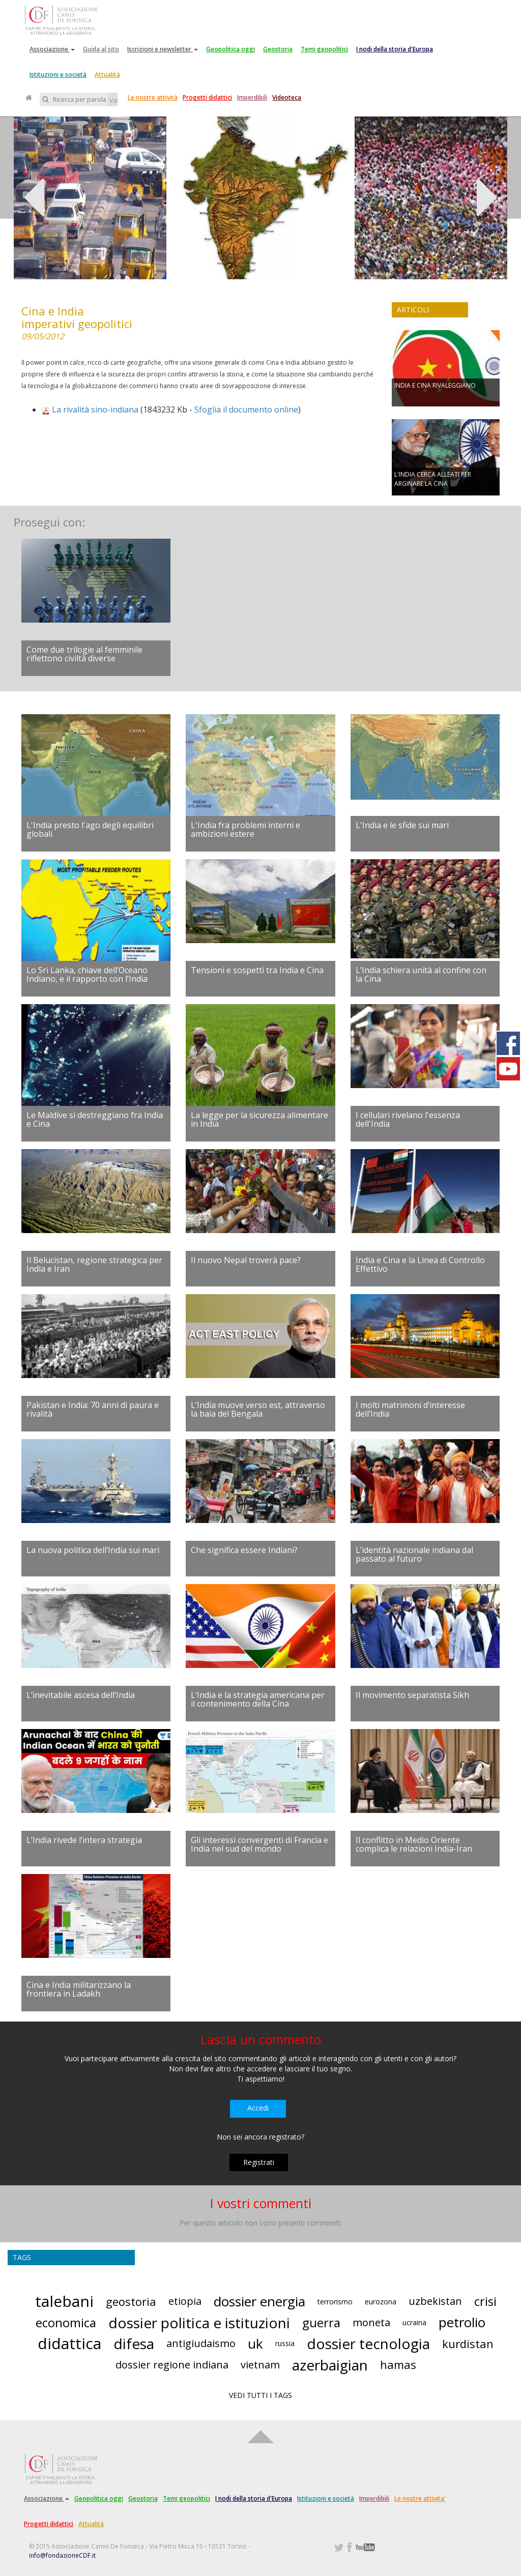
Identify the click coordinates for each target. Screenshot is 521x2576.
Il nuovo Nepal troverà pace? (246, 1260)
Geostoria (278, 49)
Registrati (258, 2162)
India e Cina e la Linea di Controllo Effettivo (420, 1264)
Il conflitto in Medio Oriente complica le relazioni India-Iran (414, 1844)
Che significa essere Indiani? (244, 1550)
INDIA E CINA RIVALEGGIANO (435, 385)
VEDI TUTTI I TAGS (260, 2395)
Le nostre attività (153, 97)
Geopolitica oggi (230, 49)
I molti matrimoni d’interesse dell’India (410, 1409)
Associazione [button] (52, 49)
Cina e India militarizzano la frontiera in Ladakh (78, 1989)
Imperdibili (252, 97)
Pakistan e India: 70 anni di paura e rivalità (92, 1409)
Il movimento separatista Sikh (412, 1695)
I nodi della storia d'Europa (394, 49)
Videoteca (286, 97)
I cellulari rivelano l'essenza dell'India (408, 1119)
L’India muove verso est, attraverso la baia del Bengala (258, 1409)
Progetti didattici (207, 97)
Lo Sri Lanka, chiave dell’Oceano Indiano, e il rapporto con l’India (87, 974)
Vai (113, 100)
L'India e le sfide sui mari (402, 825)
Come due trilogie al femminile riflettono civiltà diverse (84, 654)
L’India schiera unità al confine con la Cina (421, 974)
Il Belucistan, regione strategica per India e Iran (94, 1264)
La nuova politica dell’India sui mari (92, 1550)
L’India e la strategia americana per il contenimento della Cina (258, 1699)
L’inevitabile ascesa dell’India (80, 1695)
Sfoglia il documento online (246, 409)
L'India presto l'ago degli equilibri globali (90, 829)
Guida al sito (101, 49)
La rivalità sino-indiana (95, 409)
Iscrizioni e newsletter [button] (162, 49)
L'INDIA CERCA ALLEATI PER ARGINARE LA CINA (432, 478)
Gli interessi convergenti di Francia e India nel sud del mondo (259, 1844)
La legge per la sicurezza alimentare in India (259, 1119)
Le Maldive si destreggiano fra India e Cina (94, 1119)
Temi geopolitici (324, 49)
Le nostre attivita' (420, 2498)
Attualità (107, 74)
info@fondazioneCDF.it (62, 2555)
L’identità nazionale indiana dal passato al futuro (414, 1554)
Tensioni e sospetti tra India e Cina (257, 970)
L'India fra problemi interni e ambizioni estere (245, 829)
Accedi (258, 2108)
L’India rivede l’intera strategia (84, 1840)
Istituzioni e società (58, 74)
